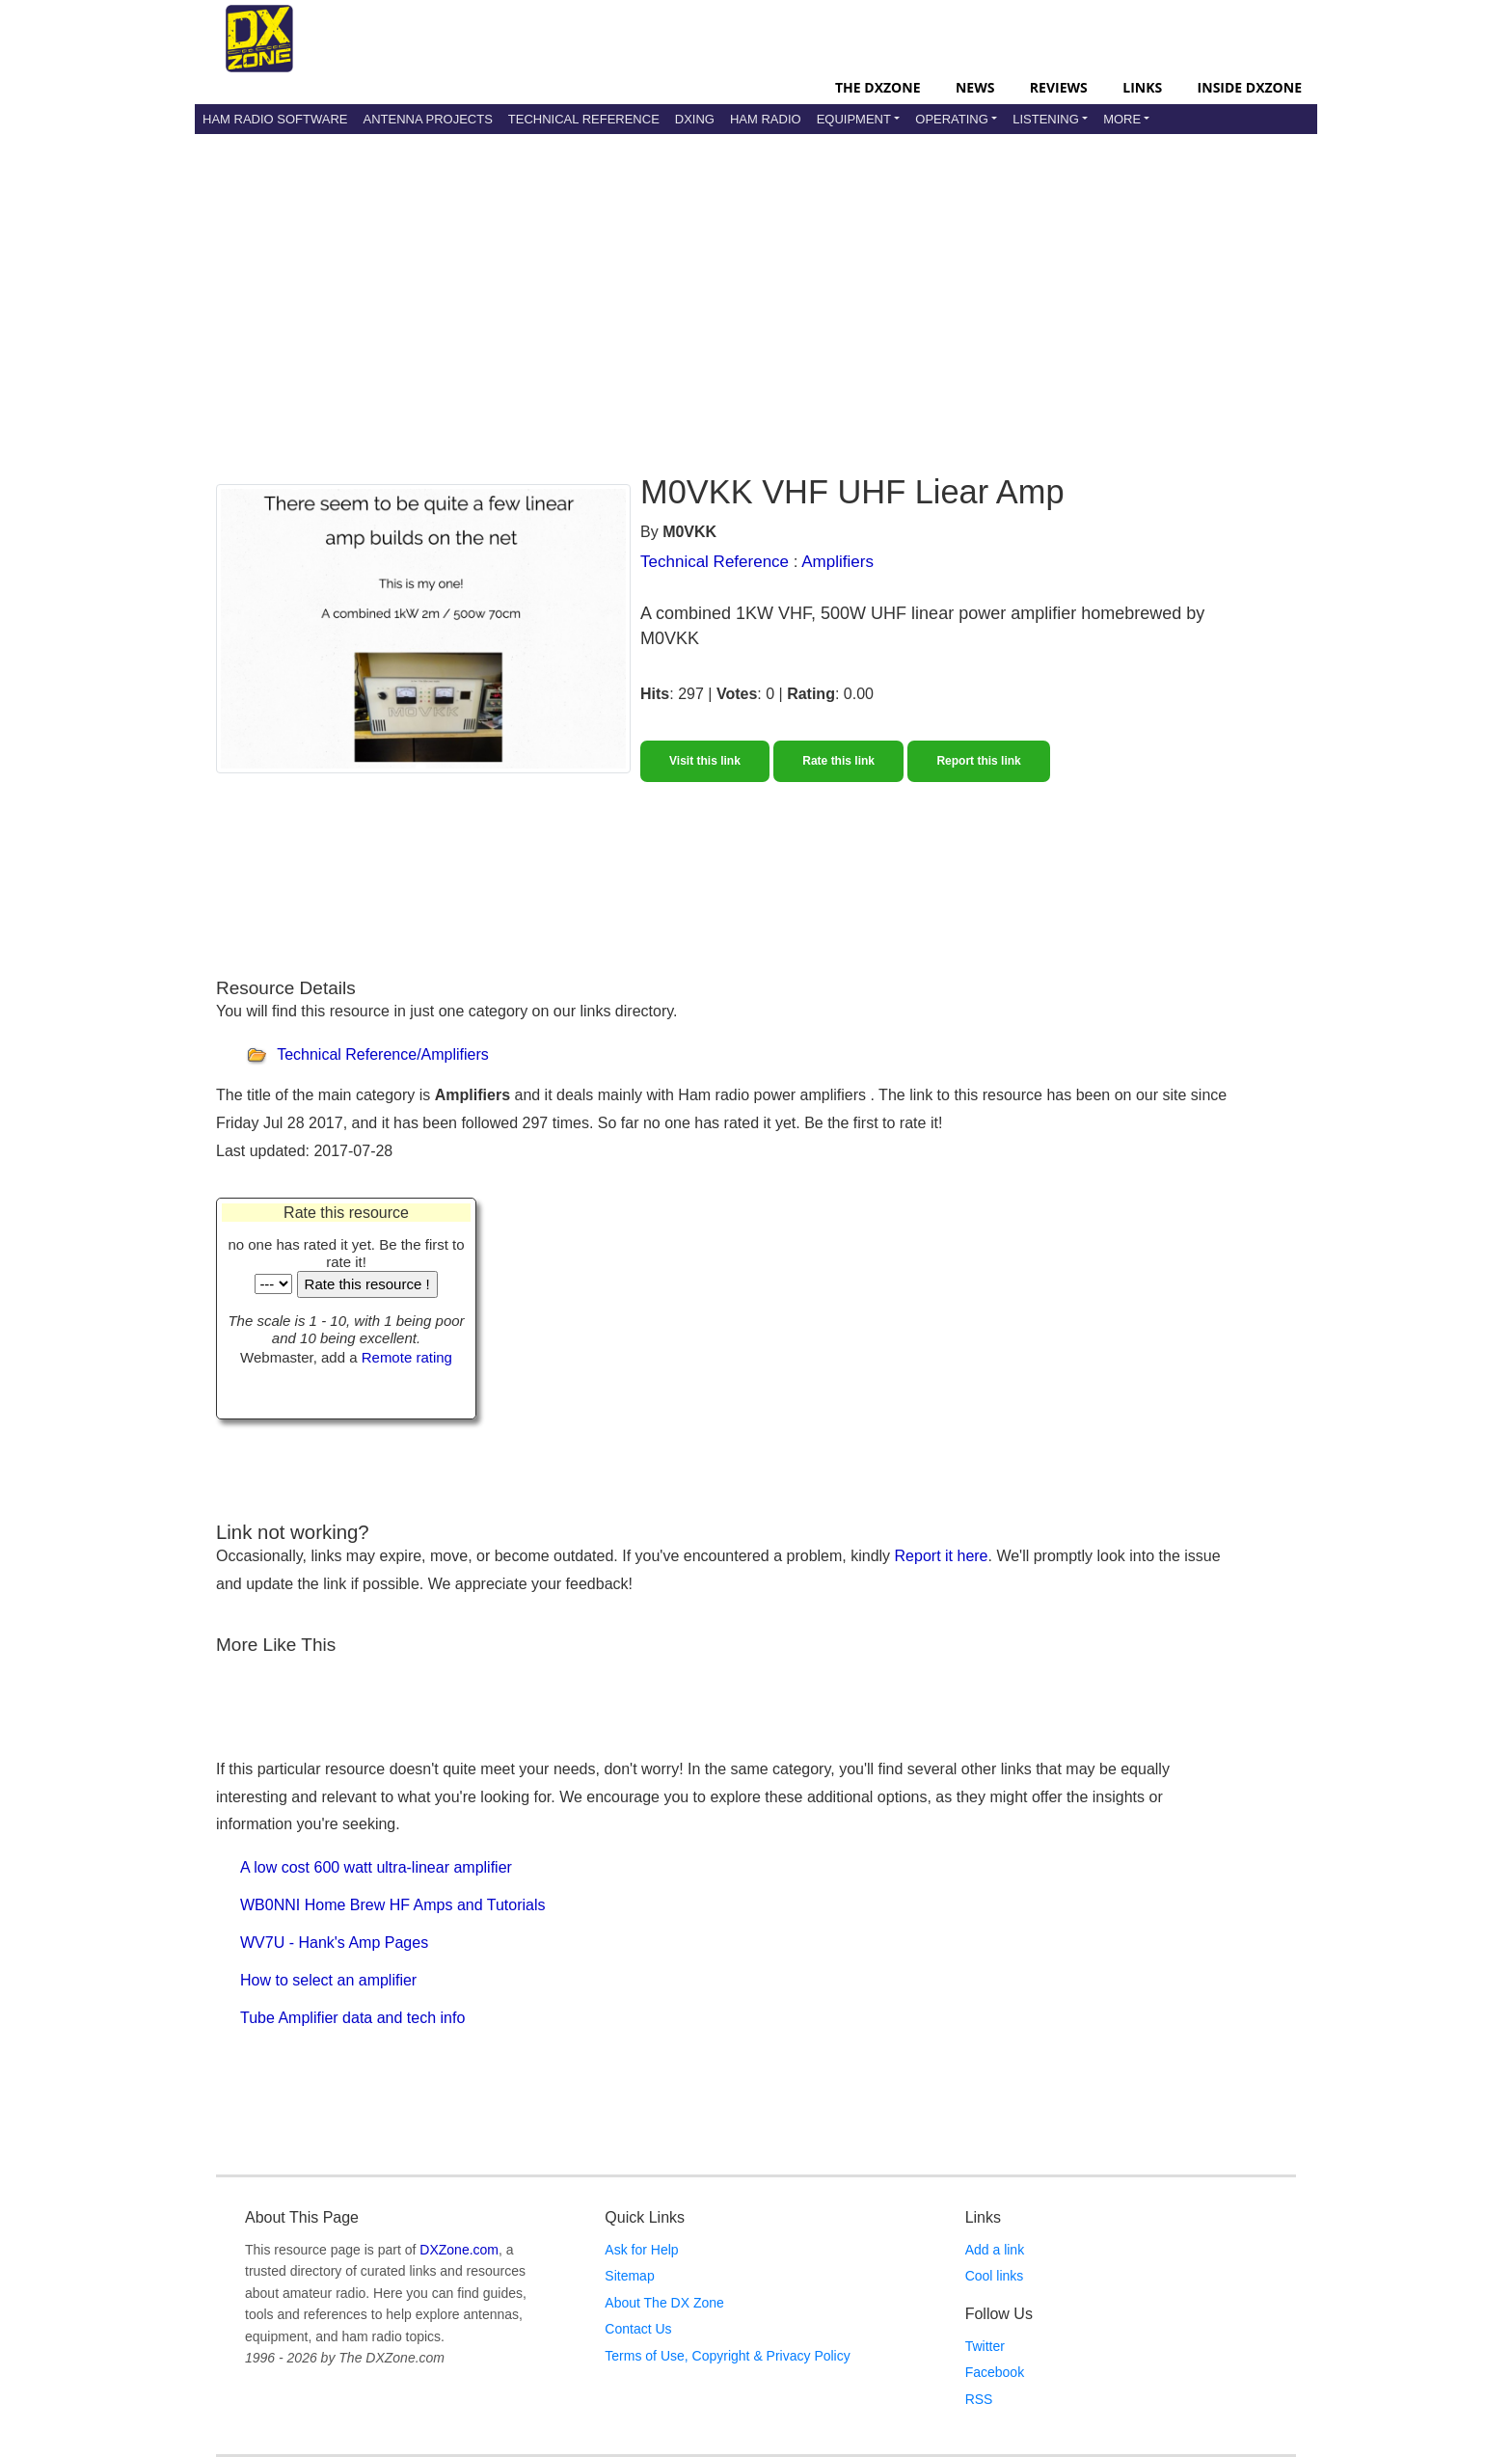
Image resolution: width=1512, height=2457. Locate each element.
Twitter (985, 2346)
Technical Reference (584, 119)
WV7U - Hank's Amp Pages (334, 1942)
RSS (979, 2399)
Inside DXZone (1250, 87)
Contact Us (638, 2328)
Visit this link (705, 761)
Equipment (854, 119)
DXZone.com (459, 2249)
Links (1142, 87)
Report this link (978, 761)
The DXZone (877, 87)
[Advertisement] (756, 288)
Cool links (994, 2275)
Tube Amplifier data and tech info (352, 2018)
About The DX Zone (664, 2302)
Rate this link (838, 761)
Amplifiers (837, 562)
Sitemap (629, 2275)
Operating (951, 119)
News (975, 87)
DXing (695, 119)
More (1122, 119)
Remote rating (407, 1357)
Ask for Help (641, 2249)
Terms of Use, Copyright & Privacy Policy (727, 2355)
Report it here (941, 1556)
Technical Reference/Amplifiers (383, 1055)
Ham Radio (765, 119)
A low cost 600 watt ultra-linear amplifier (376, 1867)
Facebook (994, 2372)
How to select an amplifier (328, 1980)
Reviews (1059, 87)
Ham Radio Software (274, 119)
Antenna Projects (427, 119)
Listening (1045, 119)
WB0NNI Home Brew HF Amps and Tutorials (393, 1905)
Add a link (994, 2249)
